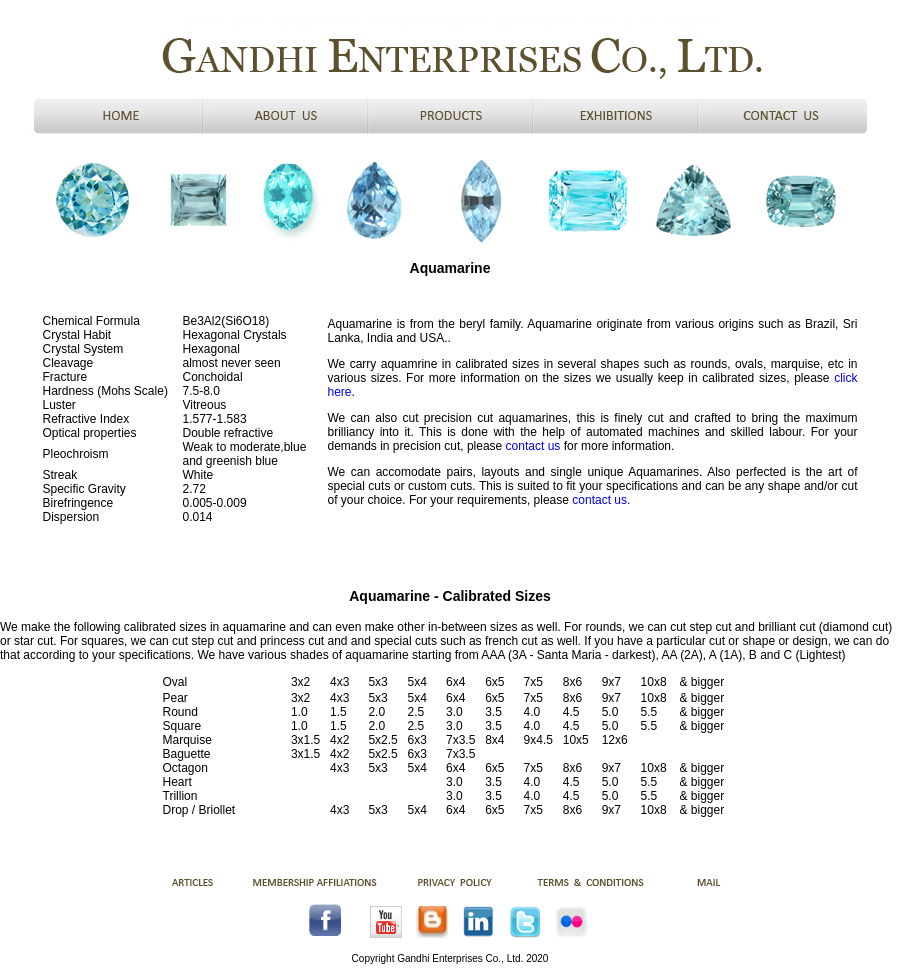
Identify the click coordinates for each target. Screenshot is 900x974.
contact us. (599, 500)
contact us (533, 446)
